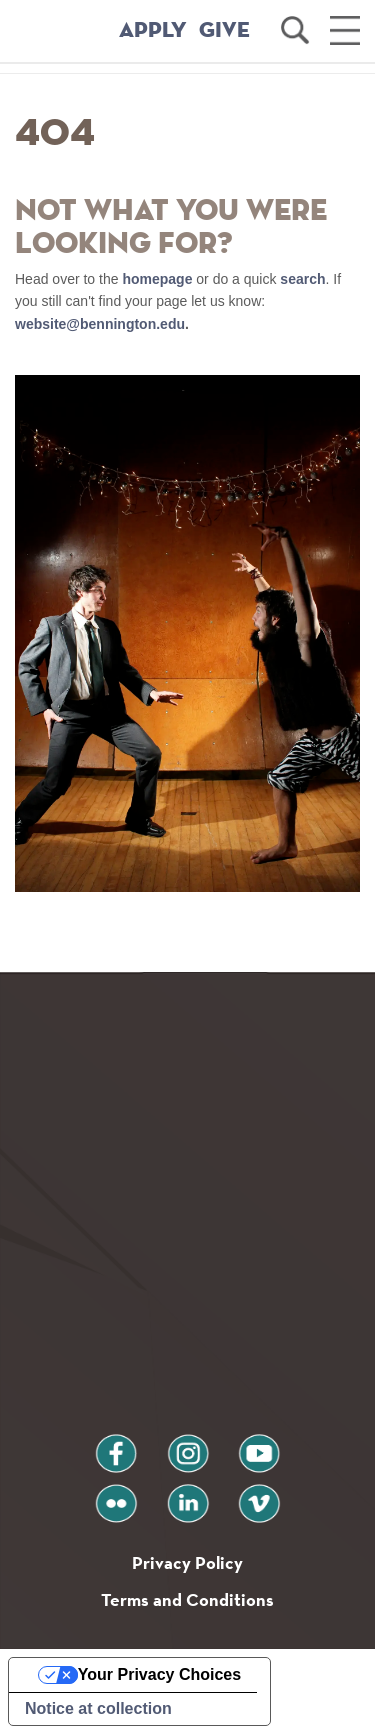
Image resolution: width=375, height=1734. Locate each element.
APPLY (153, 31)
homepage (157, 279)
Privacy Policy (187, 1562)
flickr (115, 1495)
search (302, 279)
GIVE (224, 31)
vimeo (259, 1495)
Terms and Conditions (187, 1599)
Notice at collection (98, 1708)
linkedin (188, 1495)
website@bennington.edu (100, 324)
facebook (116, 1445)
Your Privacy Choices (159, 1674)
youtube (259, 1445)
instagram (188, 1445)
